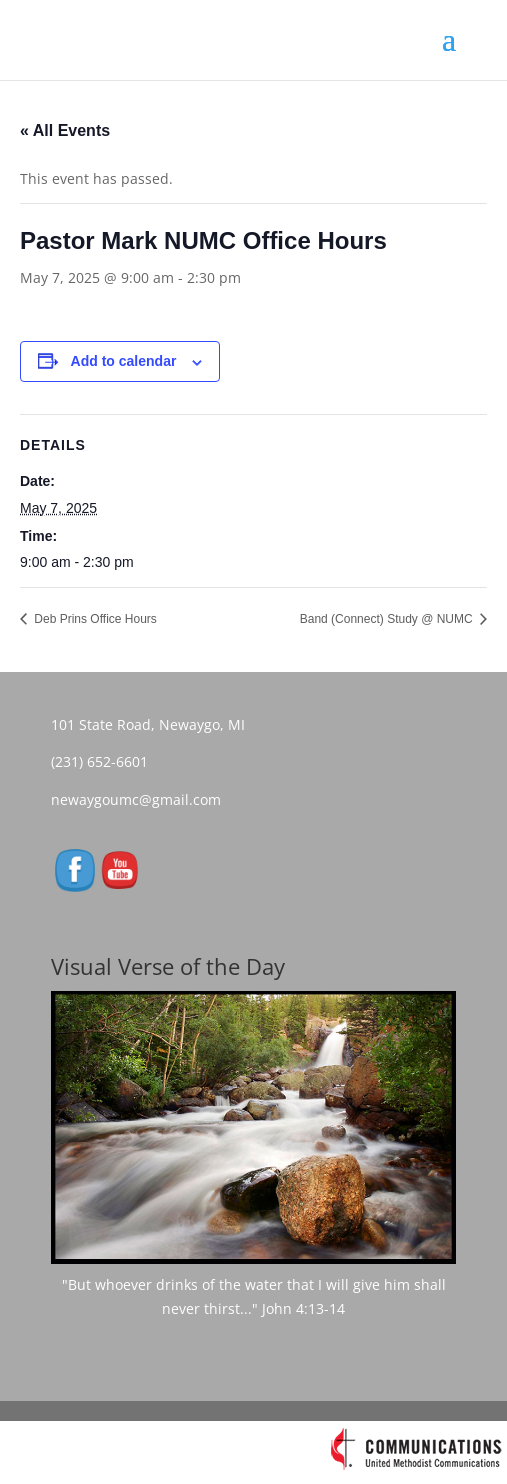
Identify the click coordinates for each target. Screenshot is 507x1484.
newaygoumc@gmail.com (142, 799)
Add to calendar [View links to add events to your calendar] (124, 361)
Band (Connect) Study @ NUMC (388, 619)
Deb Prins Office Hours (94, 619)
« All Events (65, 130)
